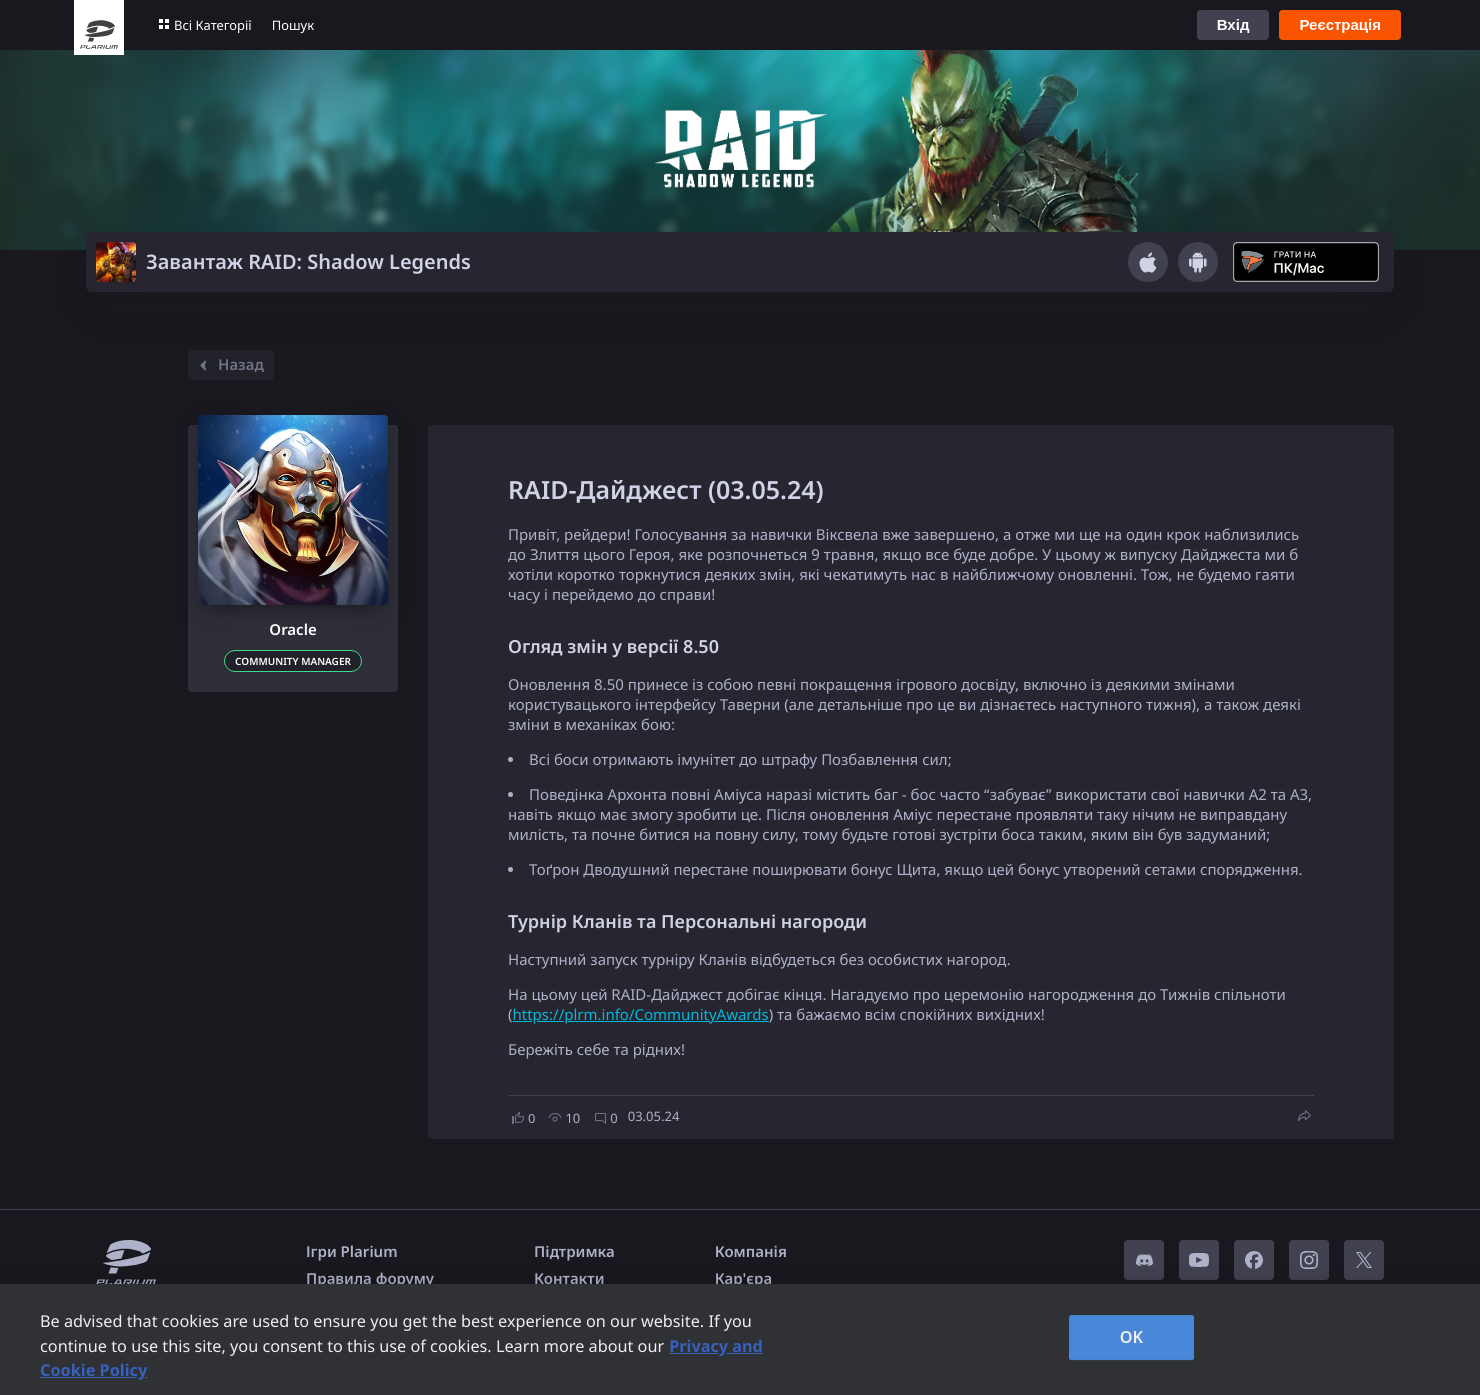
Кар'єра (743, 1279)
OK (1132, 1337)
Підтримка (574, 1252)
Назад (228, 365)
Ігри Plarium (352, 1252)
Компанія (751, 1252)
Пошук (293, 25)
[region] (740, 1339)
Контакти (569, 1279)
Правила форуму (370, 1279)
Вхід (1233, 24)
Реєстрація (1340, 24)
